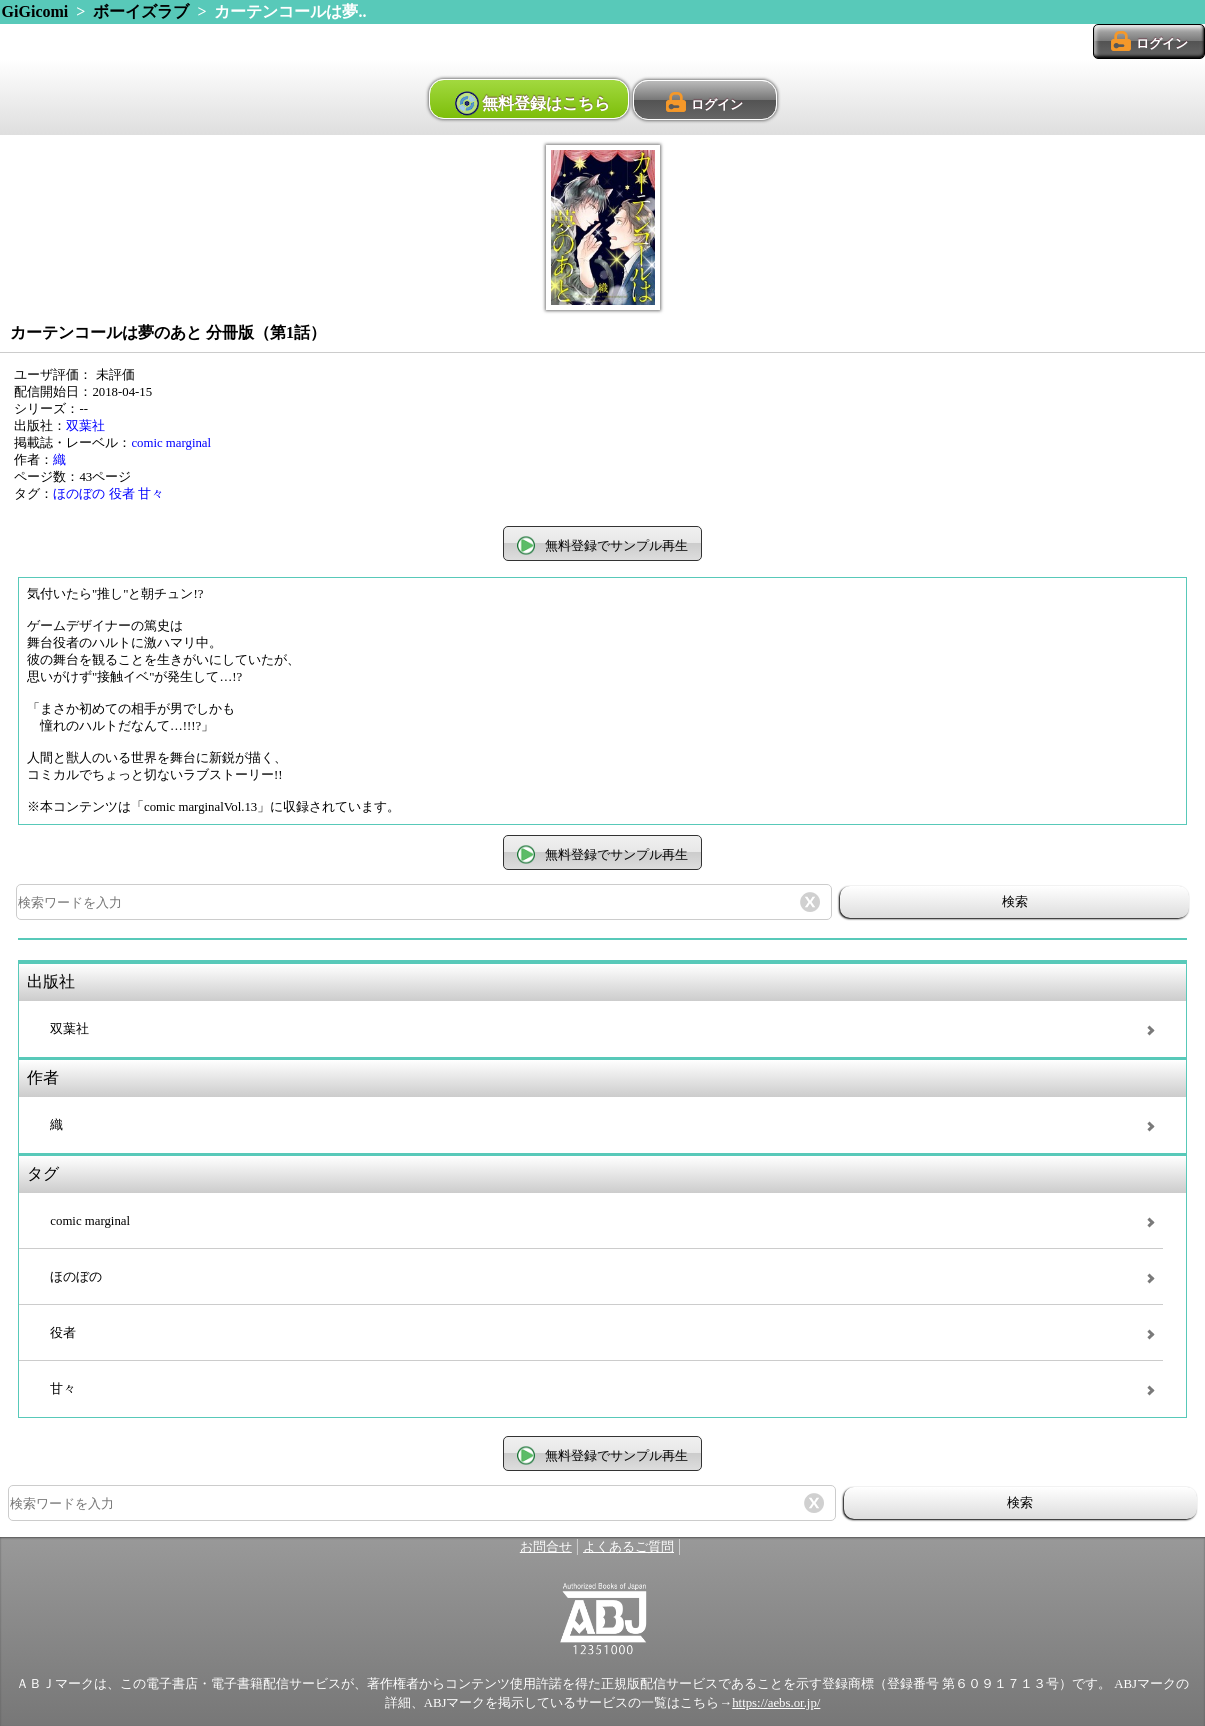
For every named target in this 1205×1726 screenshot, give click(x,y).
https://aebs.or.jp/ (776, 1703)
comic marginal (171, 443)
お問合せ (546, 1547)
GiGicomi (35, 11)
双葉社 (85, 426)
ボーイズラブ (141, 11)
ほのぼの (79, 494)
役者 (122, 494)
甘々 (151, 494)
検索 (1015, 901)
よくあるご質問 (628, 1547)
